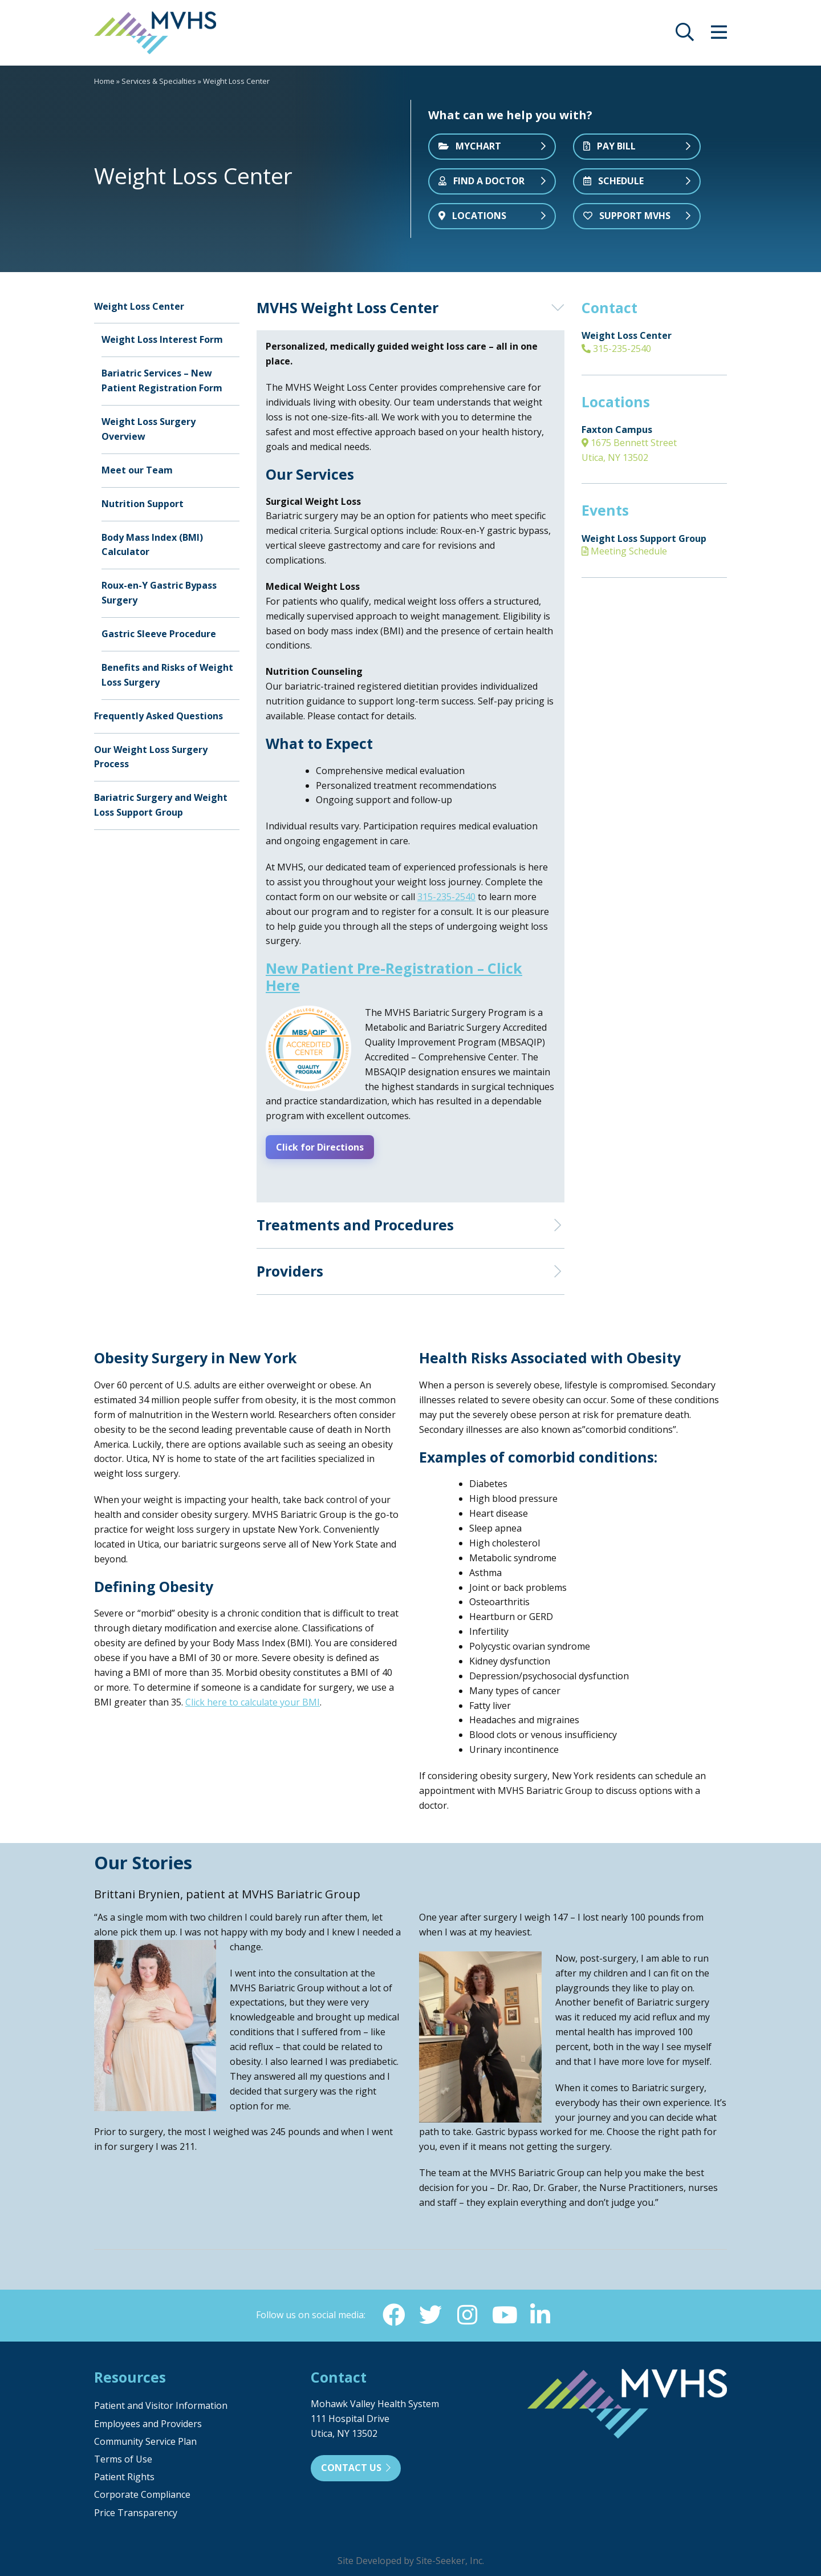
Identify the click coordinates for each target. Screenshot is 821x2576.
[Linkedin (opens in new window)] (540, 2313)
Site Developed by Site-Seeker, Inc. (411, 2559)
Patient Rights (124, 2475)
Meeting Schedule (624, 551)
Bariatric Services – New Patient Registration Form (161, 380)
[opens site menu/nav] (719, 35)
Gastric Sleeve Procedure (158, 633)
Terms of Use (123, 2458)
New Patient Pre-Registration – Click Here (394, 976)
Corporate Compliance (142, 2493)
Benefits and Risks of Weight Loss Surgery (167, 674)
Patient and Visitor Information (160, 2404)
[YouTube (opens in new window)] (503, 2313)
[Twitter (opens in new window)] (430, 2313)
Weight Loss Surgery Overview (148, 429)
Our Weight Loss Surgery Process (151, 757)
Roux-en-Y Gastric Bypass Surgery (159, 592)
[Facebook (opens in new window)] (394, 2313)
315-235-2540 (616, 348)
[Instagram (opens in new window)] (467, 2313)
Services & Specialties (158, 81)
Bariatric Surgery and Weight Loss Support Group (160, 805)
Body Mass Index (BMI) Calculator (152, 544)
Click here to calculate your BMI (252, 1700)
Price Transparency (135, 2511)
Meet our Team (137, 470)
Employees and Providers (148, 2422)
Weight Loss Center (139, 306)
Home (104, 81)
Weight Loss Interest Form (162, 339)
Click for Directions (323, 1146)
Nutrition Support (142, 503)
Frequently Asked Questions (158, 716)
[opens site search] (685, 35)
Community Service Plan (145, 2440)
